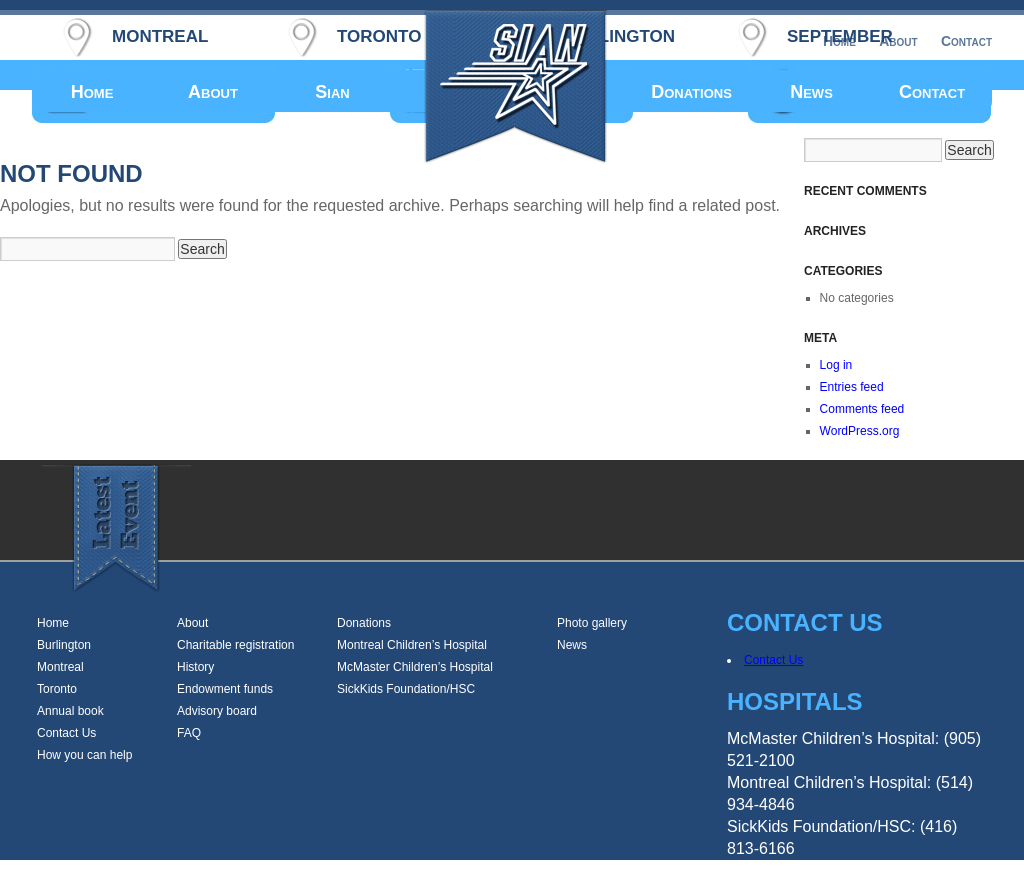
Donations (691, 92)
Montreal (60, 667)
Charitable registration (235, 645)
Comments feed (862, 409)
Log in (836, 365)
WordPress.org (860, 431)
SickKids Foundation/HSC (406, 689)
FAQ (189, 733)
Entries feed (852, 387)
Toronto (57, 689)
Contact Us (66, 733)
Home (92, 92)
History (195, 667)
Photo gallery (592, 623)
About (213, 92)
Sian (332, 92)
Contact (932, 92)
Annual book (70, 711)
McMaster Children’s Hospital (415, 667)
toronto (379, 33)
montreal (160, 33)
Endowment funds (225, 689)
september (840, 33)
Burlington (64, 645)
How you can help (84, 755)
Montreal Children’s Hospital (412, 645)
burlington (618, 33)
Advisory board (217, 711)
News (811, 92)
